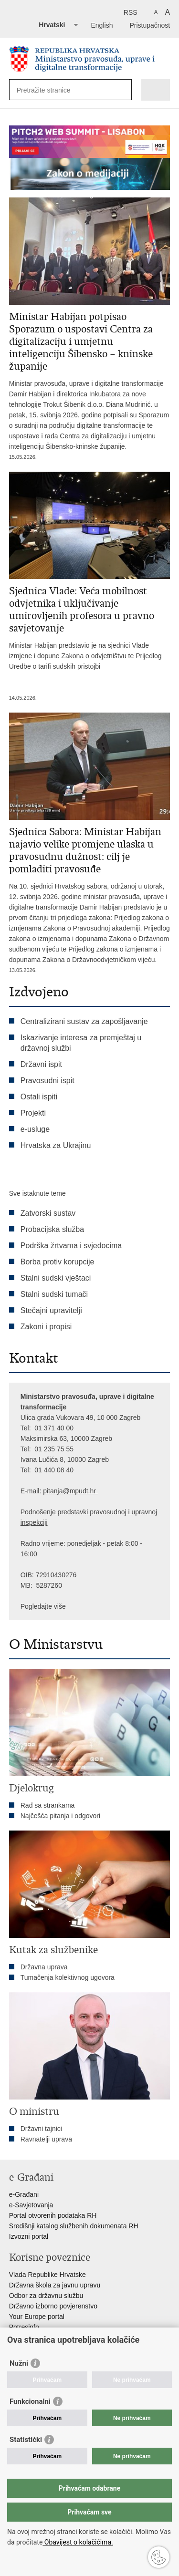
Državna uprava (44, 1967)
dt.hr (89, 1491)
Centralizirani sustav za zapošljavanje (84, 1021)
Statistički (26, 2439)
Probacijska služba (52, 1229)
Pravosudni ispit (47, 1080)
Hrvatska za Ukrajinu (56, 1145)
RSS (130, 12)
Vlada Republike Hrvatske (47, 2274)
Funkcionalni (30, 2401)
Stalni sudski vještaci (57, 1278)
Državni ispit (41, 1064)
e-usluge (35, 1129)
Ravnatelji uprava (46, 2139)
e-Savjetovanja (31, 2205)
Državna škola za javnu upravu (54, 2285)
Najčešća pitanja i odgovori (60, 1816)
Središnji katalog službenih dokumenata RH (73, 2226)
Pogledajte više (43, 1606)
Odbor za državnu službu (46, 2295)
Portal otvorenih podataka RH (53, 2215)
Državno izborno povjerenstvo (53, 2306)
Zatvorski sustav (48, 1213)
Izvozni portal (28, 2236)
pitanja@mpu (63, 1491)
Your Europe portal (36, 2316)
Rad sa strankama (48, 1805)
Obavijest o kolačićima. (77, 2542)
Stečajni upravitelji (51, 1310)
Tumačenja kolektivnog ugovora (68, 1977)
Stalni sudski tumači (54, 1294)
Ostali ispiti (39, 1097)
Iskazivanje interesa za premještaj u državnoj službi (81, 1043)
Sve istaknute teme (37, 1193)
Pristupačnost (149, 25)
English (102, 25)
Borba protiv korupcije (58, 1262)
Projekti (33, 1113)
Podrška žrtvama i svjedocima (71, 1245)
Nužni (19, 2363)
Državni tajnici (41, 2128)
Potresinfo (24, 2327)
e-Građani (24, 2194)
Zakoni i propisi (46, 1327)
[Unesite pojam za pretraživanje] (51, 90)
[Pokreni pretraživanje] (122, 90)
